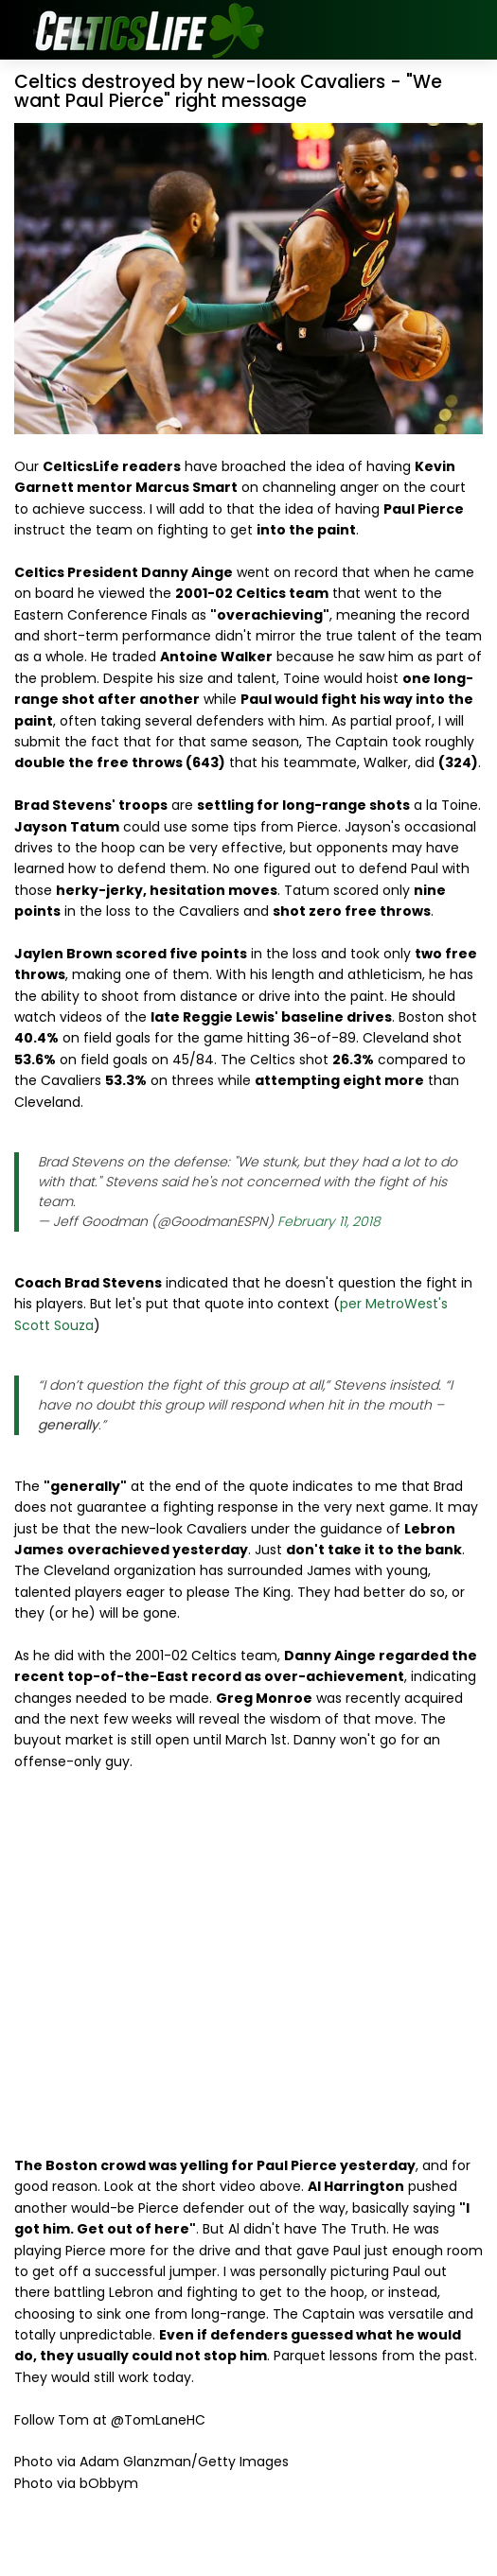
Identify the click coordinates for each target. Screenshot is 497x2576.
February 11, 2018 (329, 1221)
